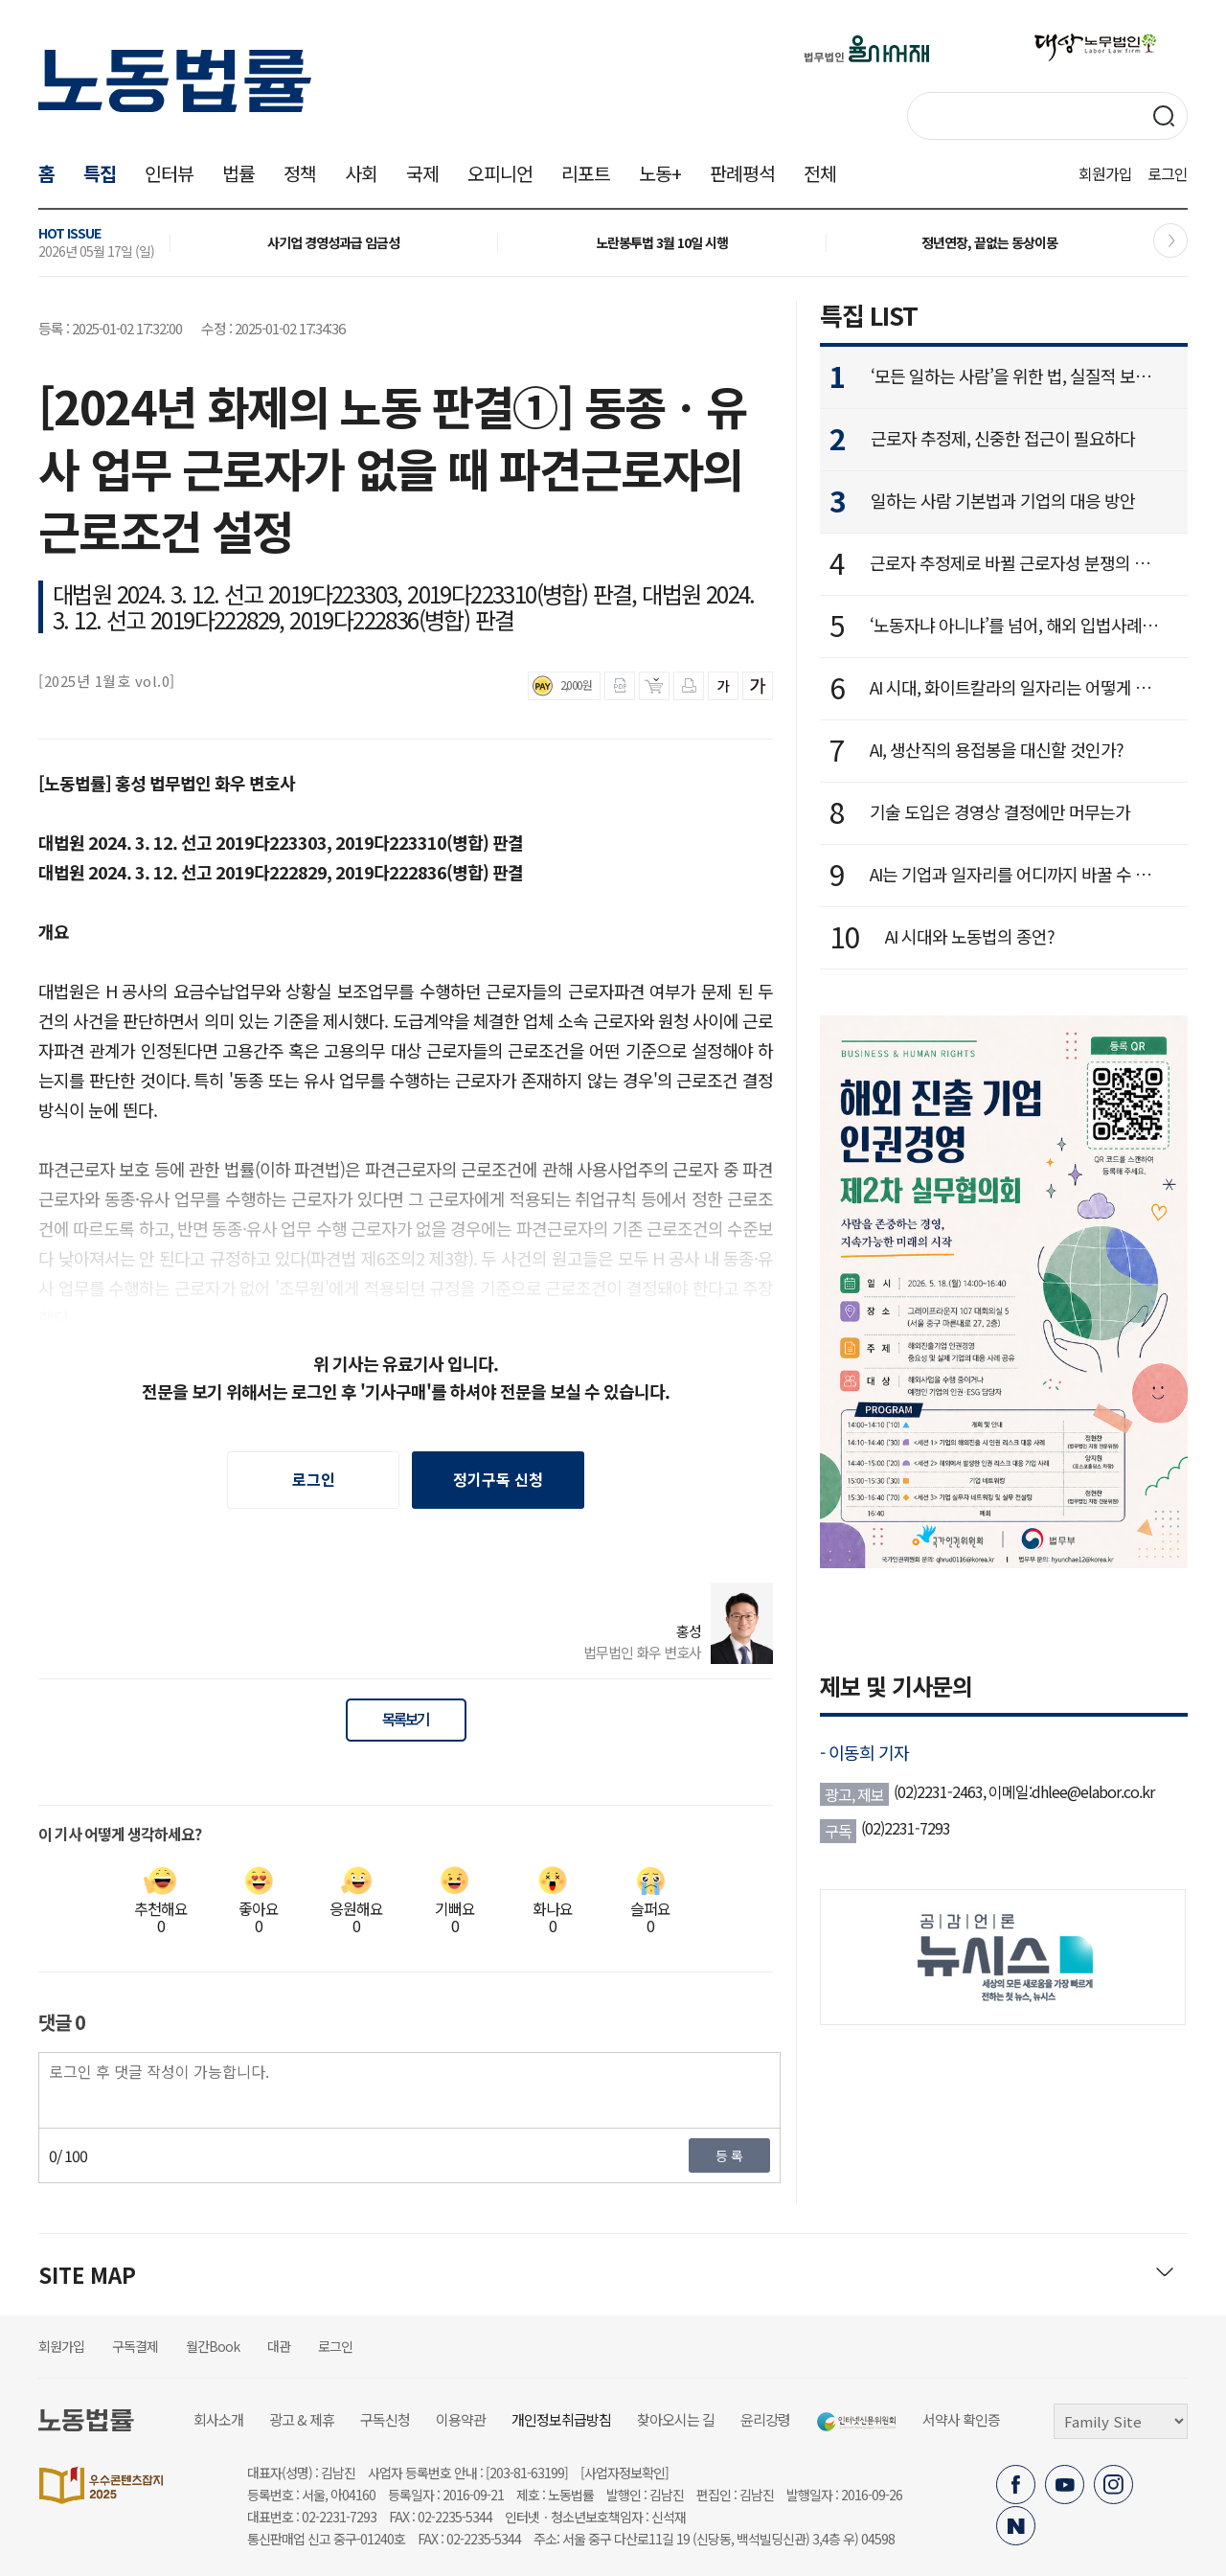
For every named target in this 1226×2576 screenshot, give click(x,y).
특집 (99, 173)
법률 (238, 173)
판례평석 (742, 173)
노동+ (660, 173)
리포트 (585, 173)
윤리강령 (765, 2419)
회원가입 (1105, 173)
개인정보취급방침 (561, 2419)
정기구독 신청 (498, 1479)
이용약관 (461, 2419)
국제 (422, 173)
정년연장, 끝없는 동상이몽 (989, 242)
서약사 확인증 (961, 2419)
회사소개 (218, 2419)
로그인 (1167, 173)
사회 (361, 173)
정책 (300, 173)
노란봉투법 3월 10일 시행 (662, 242)
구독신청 (385, 2419)
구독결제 (135, 2346)
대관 (278, 2346)
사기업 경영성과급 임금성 (333, 242)
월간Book (212, 2346)
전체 (820, 173)
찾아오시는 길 (676, 2419)
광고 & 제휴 (301, 2419)
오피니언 (500, 173)
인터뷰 (169, 173)
